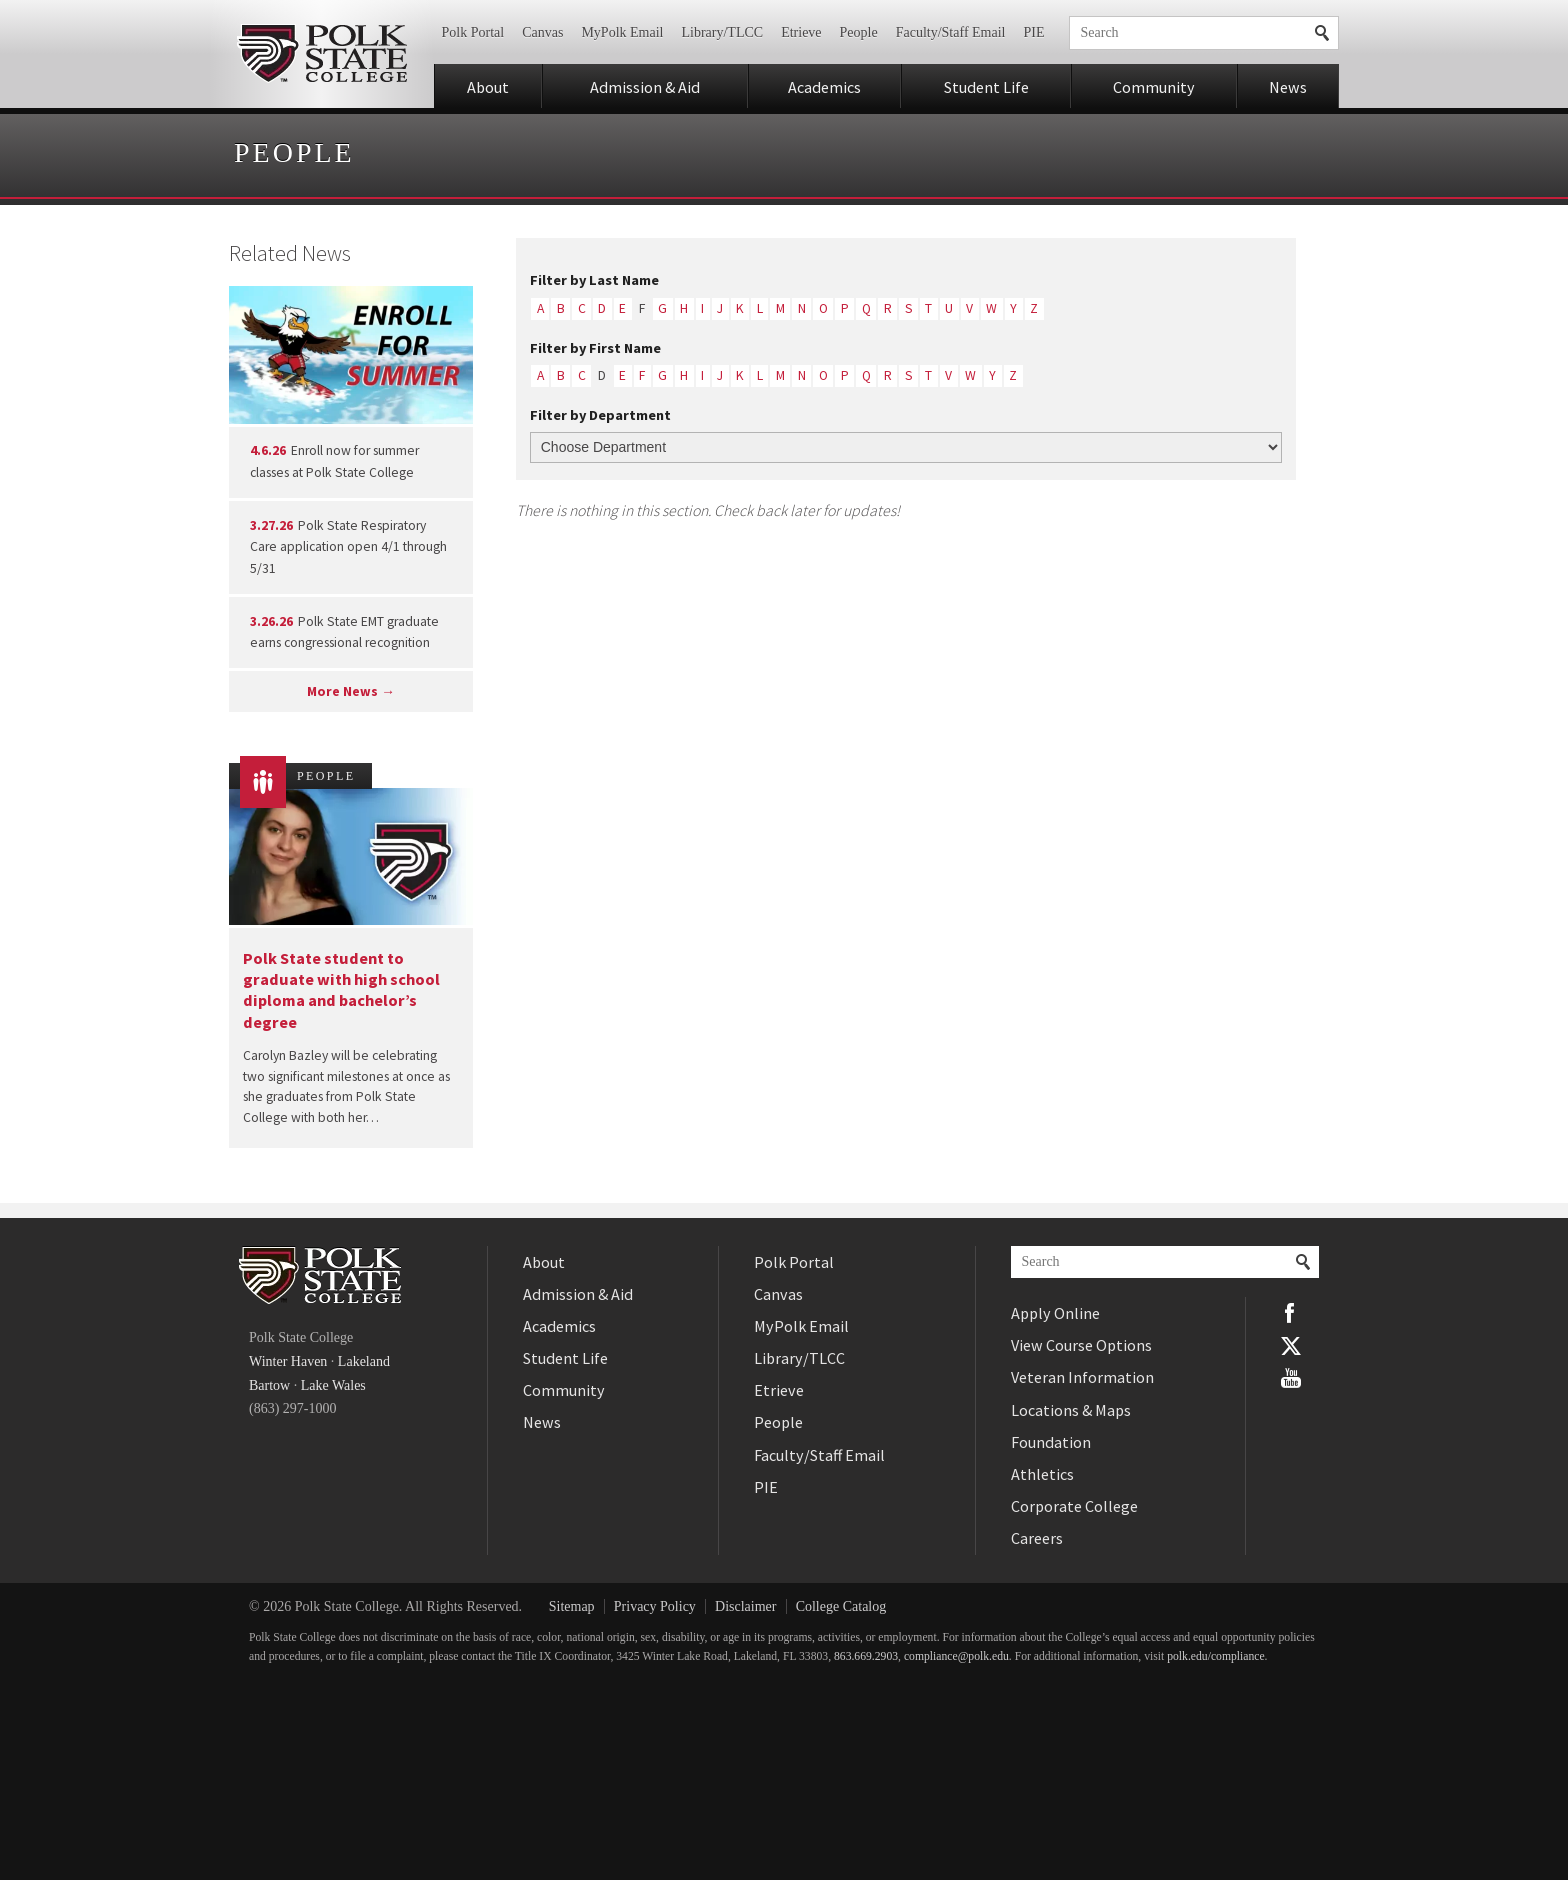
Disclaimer (745, 1606)
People (859, 32)
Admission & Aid (645, 87)
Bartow (269, 1385)
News (1288, 87)
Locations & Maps (1071, 1410)
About (488, 87)
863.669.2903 (866, 1656)
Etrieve (801, 32)
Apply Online (1055, 1313)
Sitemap (572, 1606)
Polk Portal (473, 32)
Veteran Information (1082, 1377)
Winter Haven (288, 1361)
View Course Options (1081, 1345)
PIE (1034, 32)
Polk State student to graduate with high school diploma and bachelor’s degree (341, 990)
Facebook (1291, 1313)
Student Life (986, 87)
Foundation (1051, 1442)
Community (1154, 87)
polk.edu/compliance (1215, 1656)
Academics (824, 87)
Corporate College (1074, 1506)
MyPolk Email (622, 32)
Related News (290, 253)
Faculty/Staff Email (951, 32)
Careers (1037, 1538)
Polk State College (321, 54)
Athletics (1042, 1474)
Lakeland (364, 1361)
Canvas (542, 32)
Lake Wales (333, 1385)
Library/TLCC (722, 32)
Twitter (1291, 1345)
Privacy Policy (655, 1606)
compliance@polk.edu (956, 1656)
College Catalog (841, 1606)
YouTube (1291, 1378)
